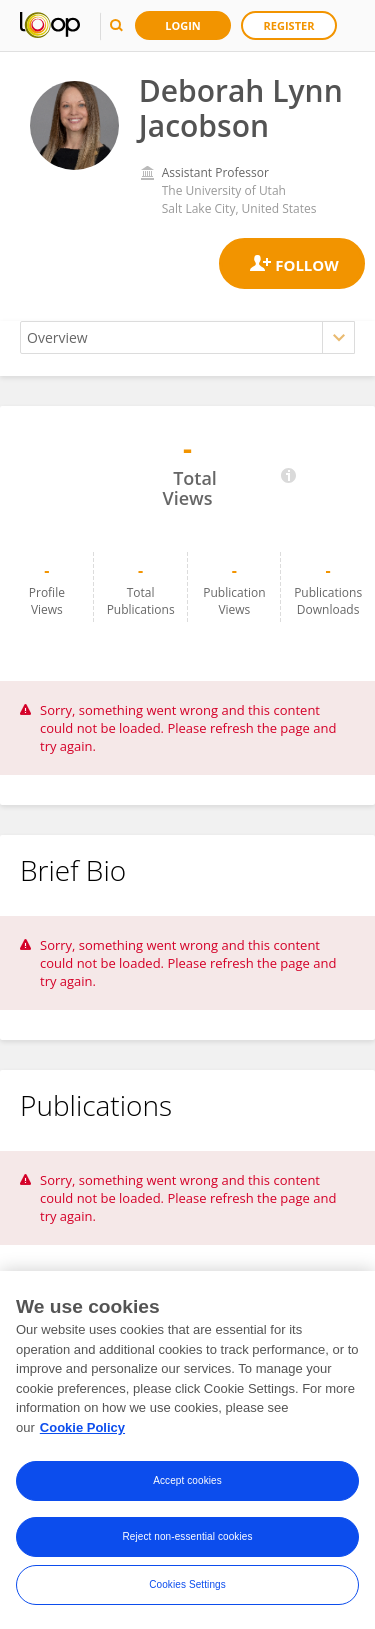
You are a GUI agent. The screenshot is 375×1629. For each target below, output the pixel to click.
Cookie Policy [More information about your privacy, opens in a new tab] (82, 1432)
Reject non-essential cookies (187, 1541)
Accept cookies (187, 1485)
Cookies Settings (187, 1589)
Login (183, 25)
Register (289, 25)
